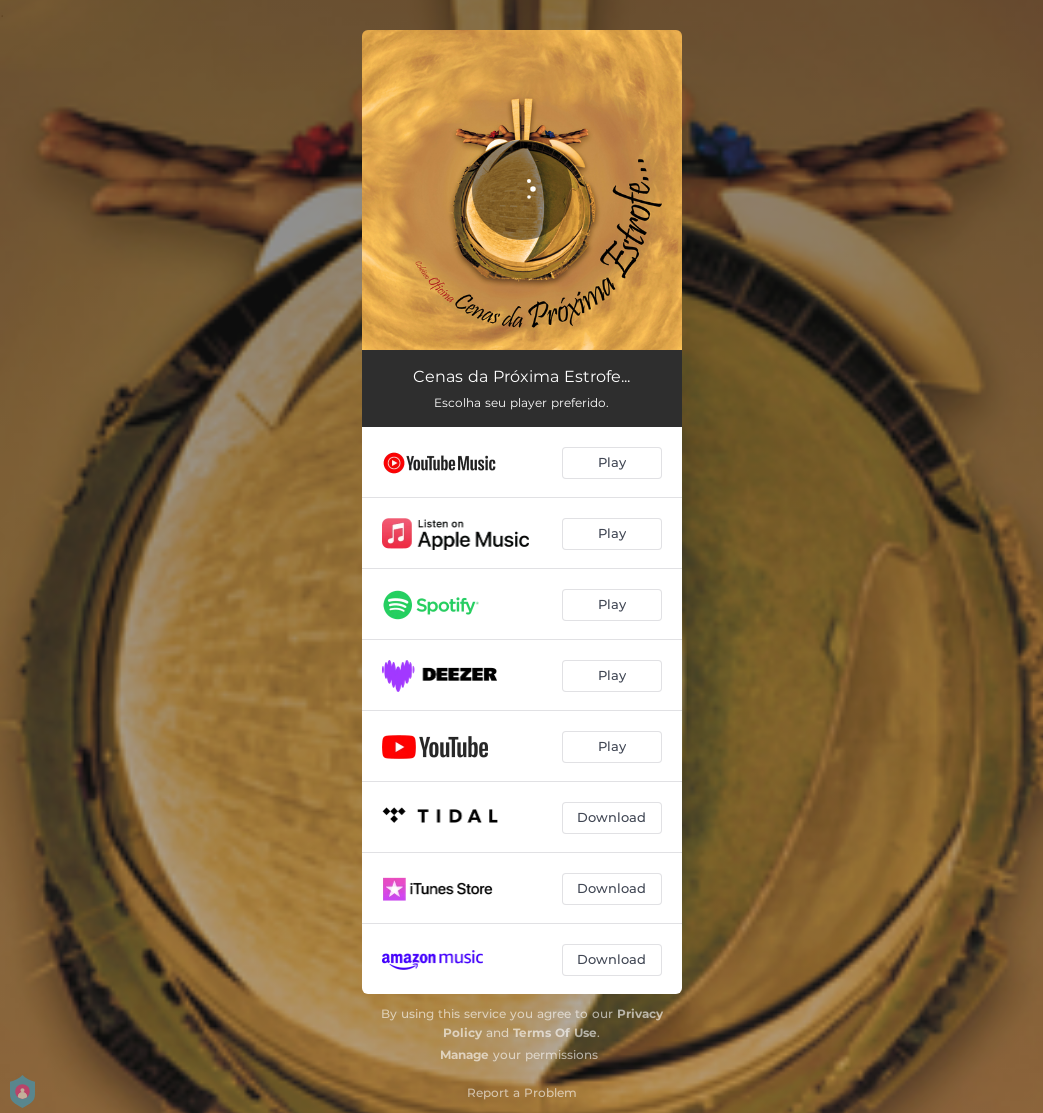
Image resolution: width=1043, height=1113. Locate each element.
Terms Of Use (555, 1032)
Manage (464, 1054)
